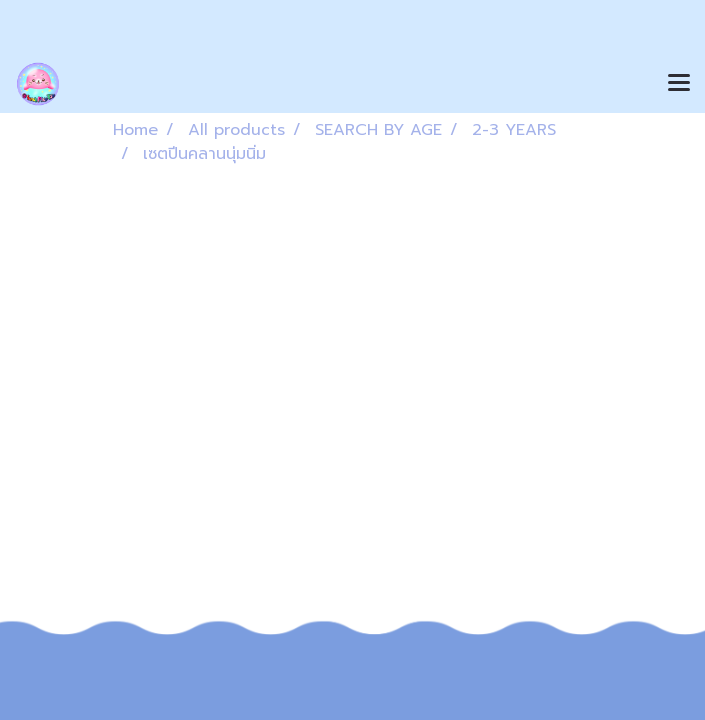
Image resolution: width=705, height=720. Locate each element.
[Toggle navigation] (679, 84)
